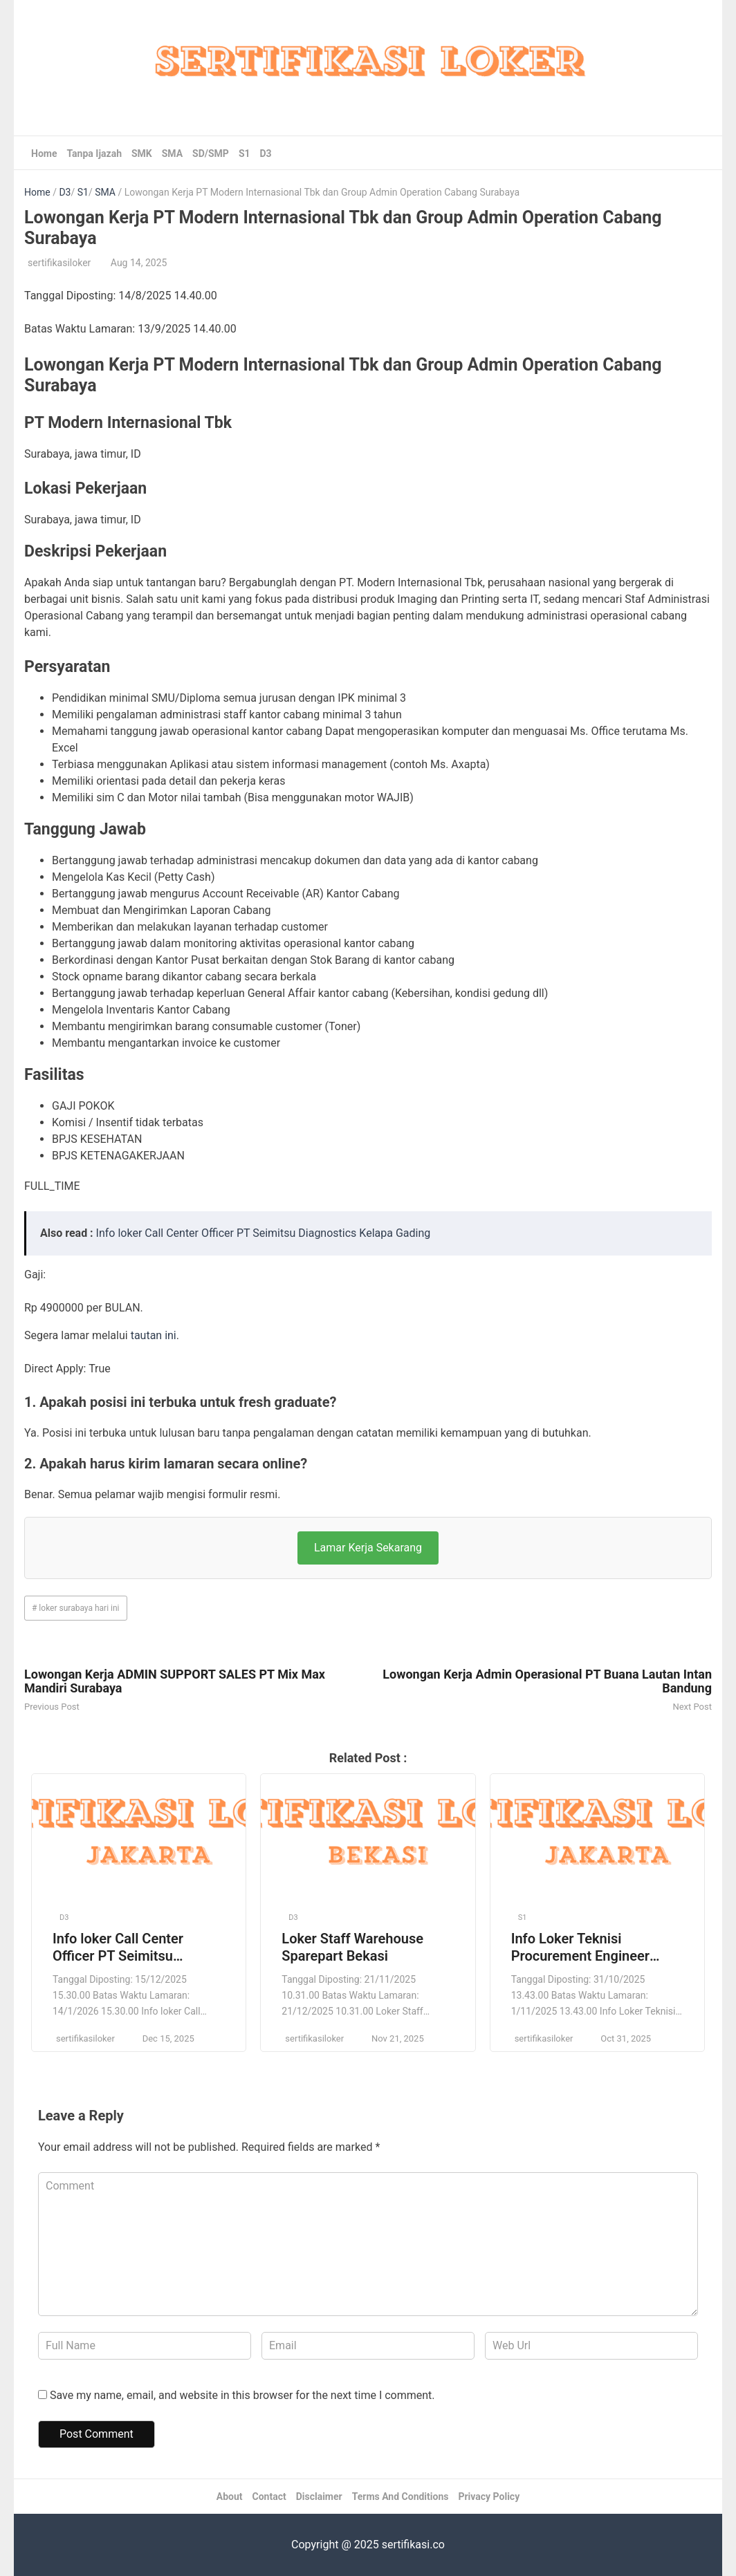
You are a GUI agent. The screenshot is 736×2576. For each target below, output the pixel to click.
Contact (269, 2496)
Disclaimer (319, 2496)
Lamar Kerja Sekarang (368, 1547)
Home (44, 153)
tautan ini (153, 1335)
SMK (141, 153)
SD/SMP (210, 153)
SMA (172, 153)
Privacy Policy (488, 2496)
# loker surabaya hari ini (76, 1608)
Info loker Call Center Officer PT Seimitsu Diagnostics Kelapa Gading (263, 1233)
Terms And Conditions (400, 2496)
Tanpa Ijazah (94, 153)
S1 (244, 153)
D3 (266, 153)
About (230, 2496)
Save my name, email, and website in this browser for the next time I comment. (242, 2395)
